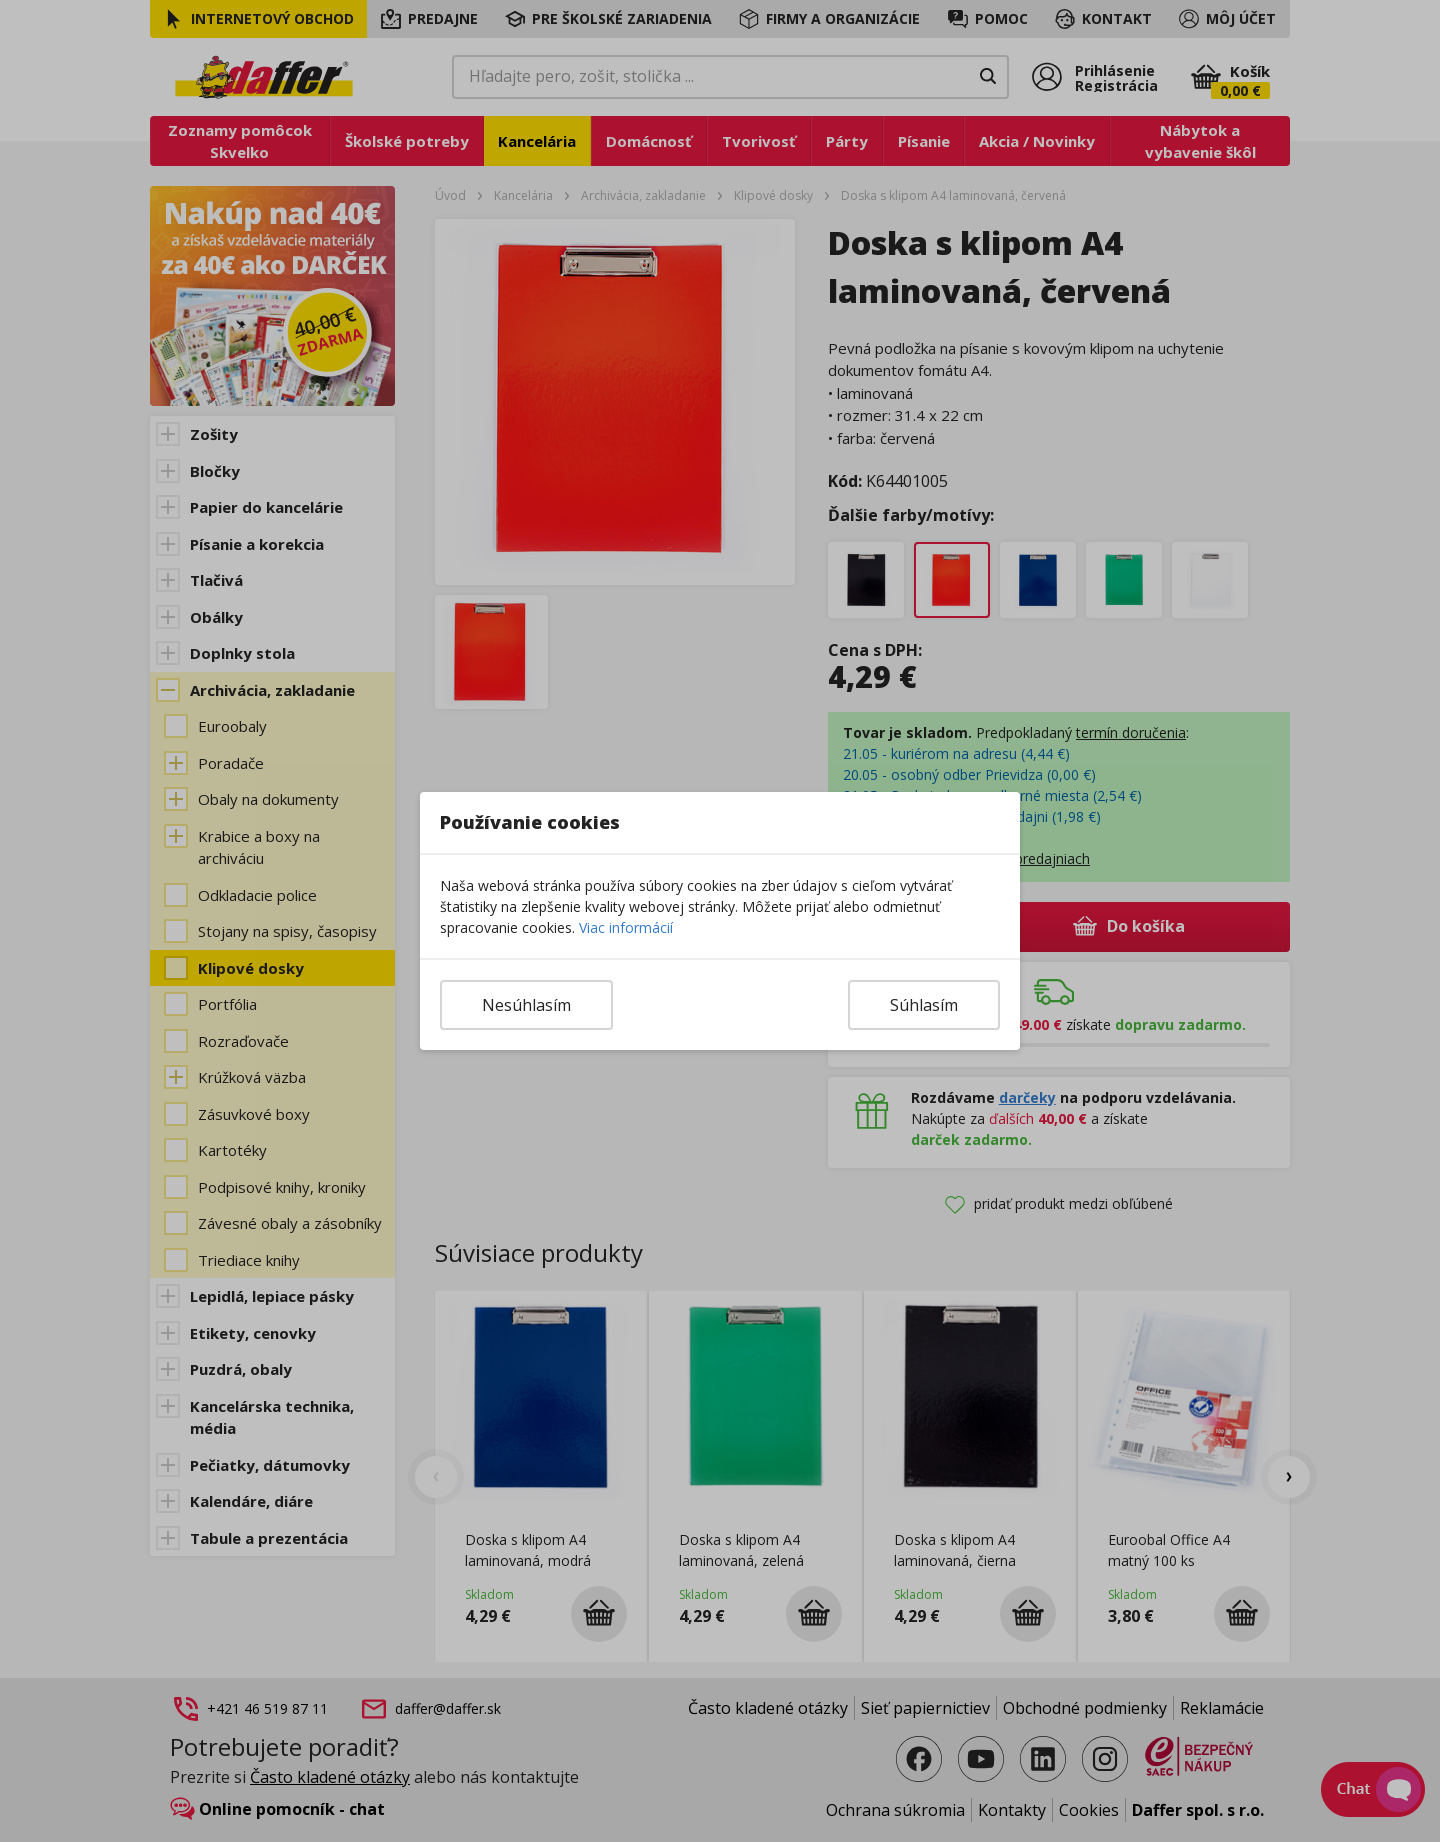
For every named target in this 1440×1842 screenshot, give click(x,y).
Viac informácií (626, 927)
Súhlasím (924, 1005)
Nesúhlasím (526, 1005)
